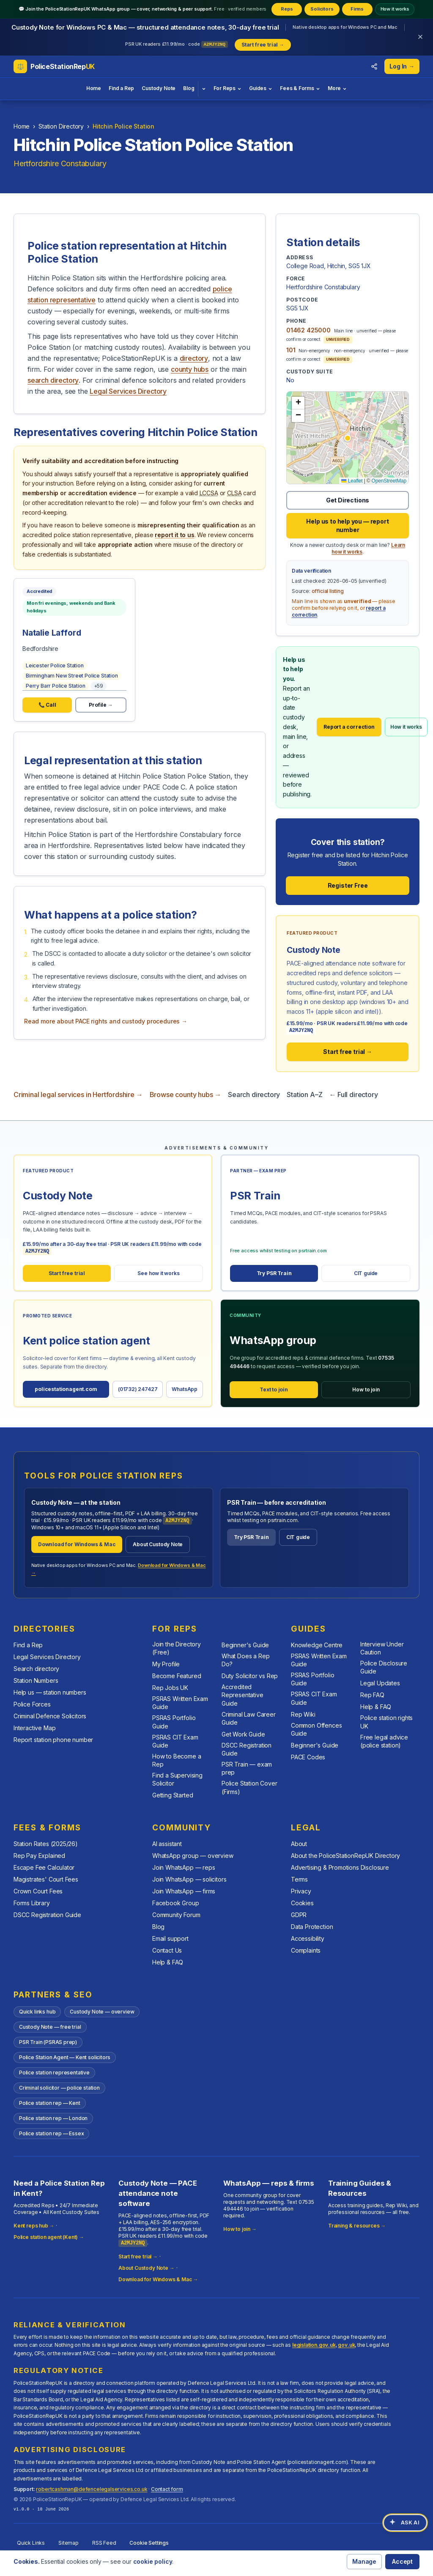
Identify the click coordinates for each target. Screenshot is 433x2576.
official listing (328, 591)
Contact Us (167, 1950)
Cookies (302, 1903)
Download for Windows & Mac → (158, 2279)
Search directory (254, 1094)
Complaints (306, 1950)
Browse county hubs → (185, 1094)
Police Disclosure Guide (383, 1667)
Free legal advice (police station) (384, 1741)
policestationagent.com (66, 1389)
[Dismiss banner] (420, 37)
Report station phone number (53, 1739)
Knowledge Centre (317, 1645)
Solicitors (321, 9)
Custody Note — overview (102, 2011)
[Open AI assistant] (405, 2522)
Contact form (167, 2489)
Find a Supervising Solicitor (177, 1779)
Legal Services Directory (128, 391)
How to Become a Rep (176, 1760)
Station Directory (61, 126)
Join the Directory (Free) (176, 1648)
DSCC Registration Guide (246, 1749)
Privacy (301, 1891)
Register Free (348, 885)
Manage (364, 2561)
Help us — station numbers (50, 1692)
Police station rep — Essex (51, 2133)
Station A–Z (304, 1094)
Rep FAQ (372, 1694)
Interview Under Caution (381, 1648)
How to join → (240, 2229)
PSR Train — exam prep (247, 1768)
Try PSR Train (274, 1273)
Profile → (100, 705)
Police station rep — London (53, 2118)
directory (194, 358)
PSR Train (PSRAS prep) (48, 2042)
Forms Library (32, 1903)
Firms (357, 9)
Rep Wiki (303, 1714)
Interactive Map (34, 1727)
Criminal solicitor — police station (59, 2088)
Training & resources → (357, 2225)
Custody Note (158, 88)
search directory (53, 380)
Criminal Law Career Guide (249, 1718)
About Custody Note (158, 1544)
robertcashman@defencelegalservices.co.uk (91, 2489)
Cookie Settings (148, 2543)
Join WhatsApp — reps (183, 1867)
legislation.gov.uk (314, 2345)
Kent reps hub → (34, 2225)
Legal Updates (380, 1683)
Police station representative (54, 2072)
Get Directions (348, 500)
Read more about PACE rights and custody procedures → (105, 1021)
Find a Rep (121, 88)
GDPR (299, 1915)
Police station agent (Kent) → (49, 2237)
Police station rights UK (386, 1721)
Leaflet (351, 481)
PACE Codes (308, 1757)
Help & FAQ (375, 1706)
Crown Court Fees (38, 1891)
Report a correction (349, 727)
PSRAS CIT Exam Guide (175, 1741)
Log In (401, 66)
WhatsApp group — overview (192, 1856)
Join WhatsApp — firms (183, 1891)
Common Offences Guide (316, 1729)
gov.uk (346, 2345)
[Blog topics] (203, 88)
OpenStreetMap (389, 481)
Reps (287, 9)
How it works (395, 9)
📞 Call (47, 705)
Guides (260, 88)
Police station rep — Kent (49, 2103)
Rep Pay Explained (39, 1856)
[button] (347, 438)
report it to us (174, 534)
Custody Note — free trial (50, 2027)
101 (290, 350)
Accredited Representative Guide (242, 1695)
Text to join (274, 1389)
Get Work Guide (243, 1734)
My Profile (166, 1664)
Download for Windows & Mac (76, 1544)
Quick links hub (37, 2011)
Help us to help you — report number (347, 525)
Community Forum (176, 1915)
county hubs (189, 369)
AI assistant (167, 1844)
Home (93, 88)
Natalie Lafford (51, 633)
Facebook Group (175, 1903)
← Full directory (353, 1094)
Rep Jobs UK (170, 1687)
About (299, 1844)
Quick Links (31, 2543)
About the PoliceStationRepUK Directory (345, 1856)
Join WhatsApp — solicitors (189, 1879)
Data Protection (312, 1927)
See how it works (158, 1273)
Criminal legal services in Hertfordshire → (78, 1094)
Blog (188, 88)
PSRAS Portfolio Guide (173, 1721)
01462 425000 (308, 330)
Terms (299, 1879)
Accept (402, 2561)
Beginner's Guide (245, 1645)
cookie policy (153, 2561)
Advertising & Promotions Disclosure (340, 1867)
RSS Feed (104, 2543)
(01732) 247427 (138, 1389)
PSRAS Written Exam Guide (180, 1702)
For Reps (228, 88)
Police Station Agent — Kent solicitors (64, 2057)
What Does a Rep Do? (245, 1660)
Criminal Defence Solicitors (50, 1716)
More (337, 88)
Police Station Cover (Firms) (249, 1787)
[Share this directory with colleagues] (374, 66)
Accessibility (307, 1938)
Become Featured (176, 1675)
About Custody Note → (146, 2268)
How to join (365, 1389)
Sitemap (68, 2543)
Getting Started (172, 1795)
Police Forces (32, 1704)
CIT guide (366, 1273)
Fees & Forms (300, 88)
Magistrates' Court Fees (46, 1879)
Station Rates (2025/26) (46, 1844)
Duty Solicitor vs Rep (250, 1675)
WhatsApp (184, 1389)
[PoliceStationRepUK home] (54, 66)
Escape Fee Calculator (44, 1867)
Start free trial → (347, 1051)
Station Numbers (36, 1680)
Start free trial (67, 1273)
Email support (170, 1938)
